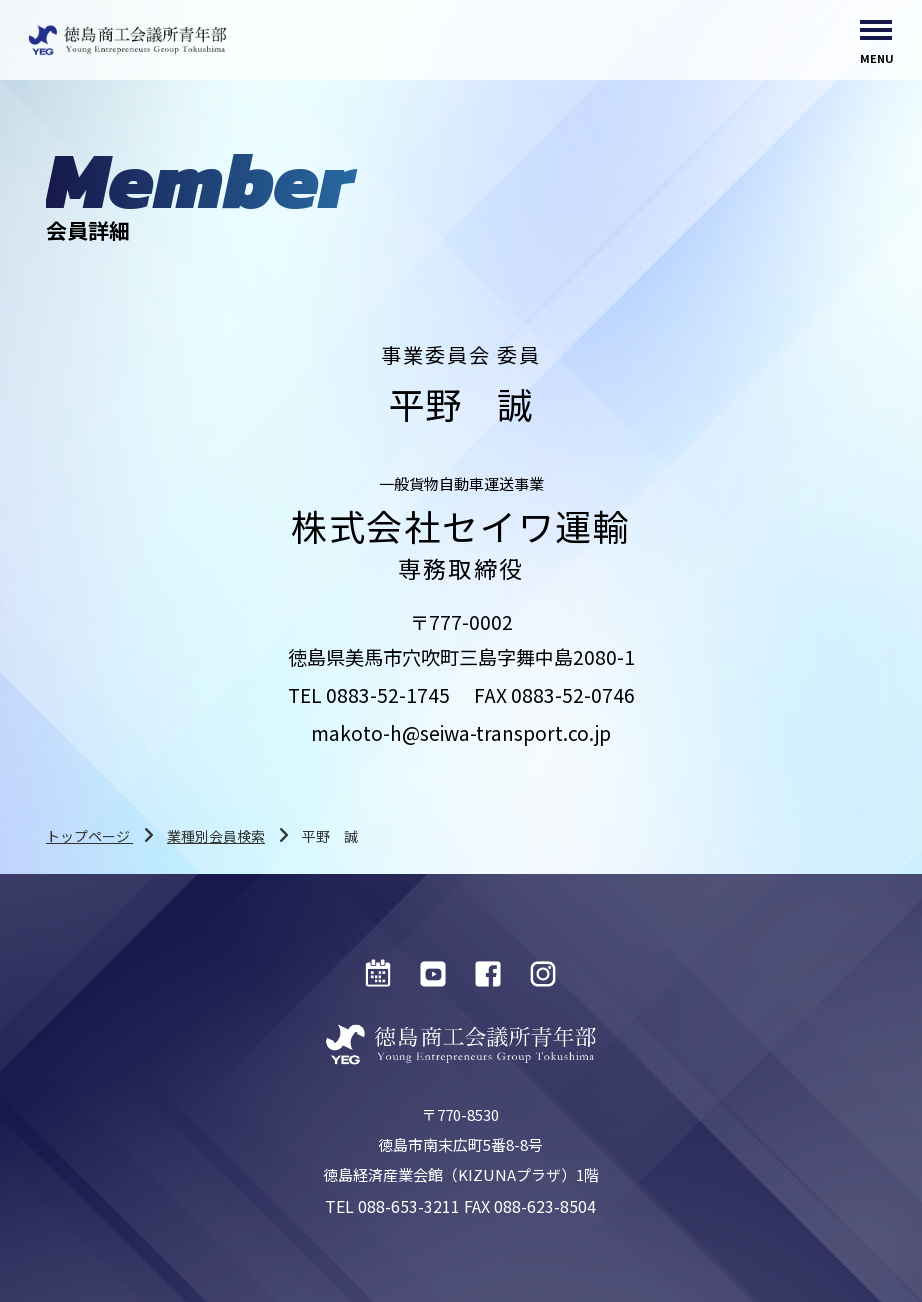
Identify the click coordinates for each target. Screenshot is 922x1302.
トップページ (89, 836)
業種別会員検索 (216, 836)
